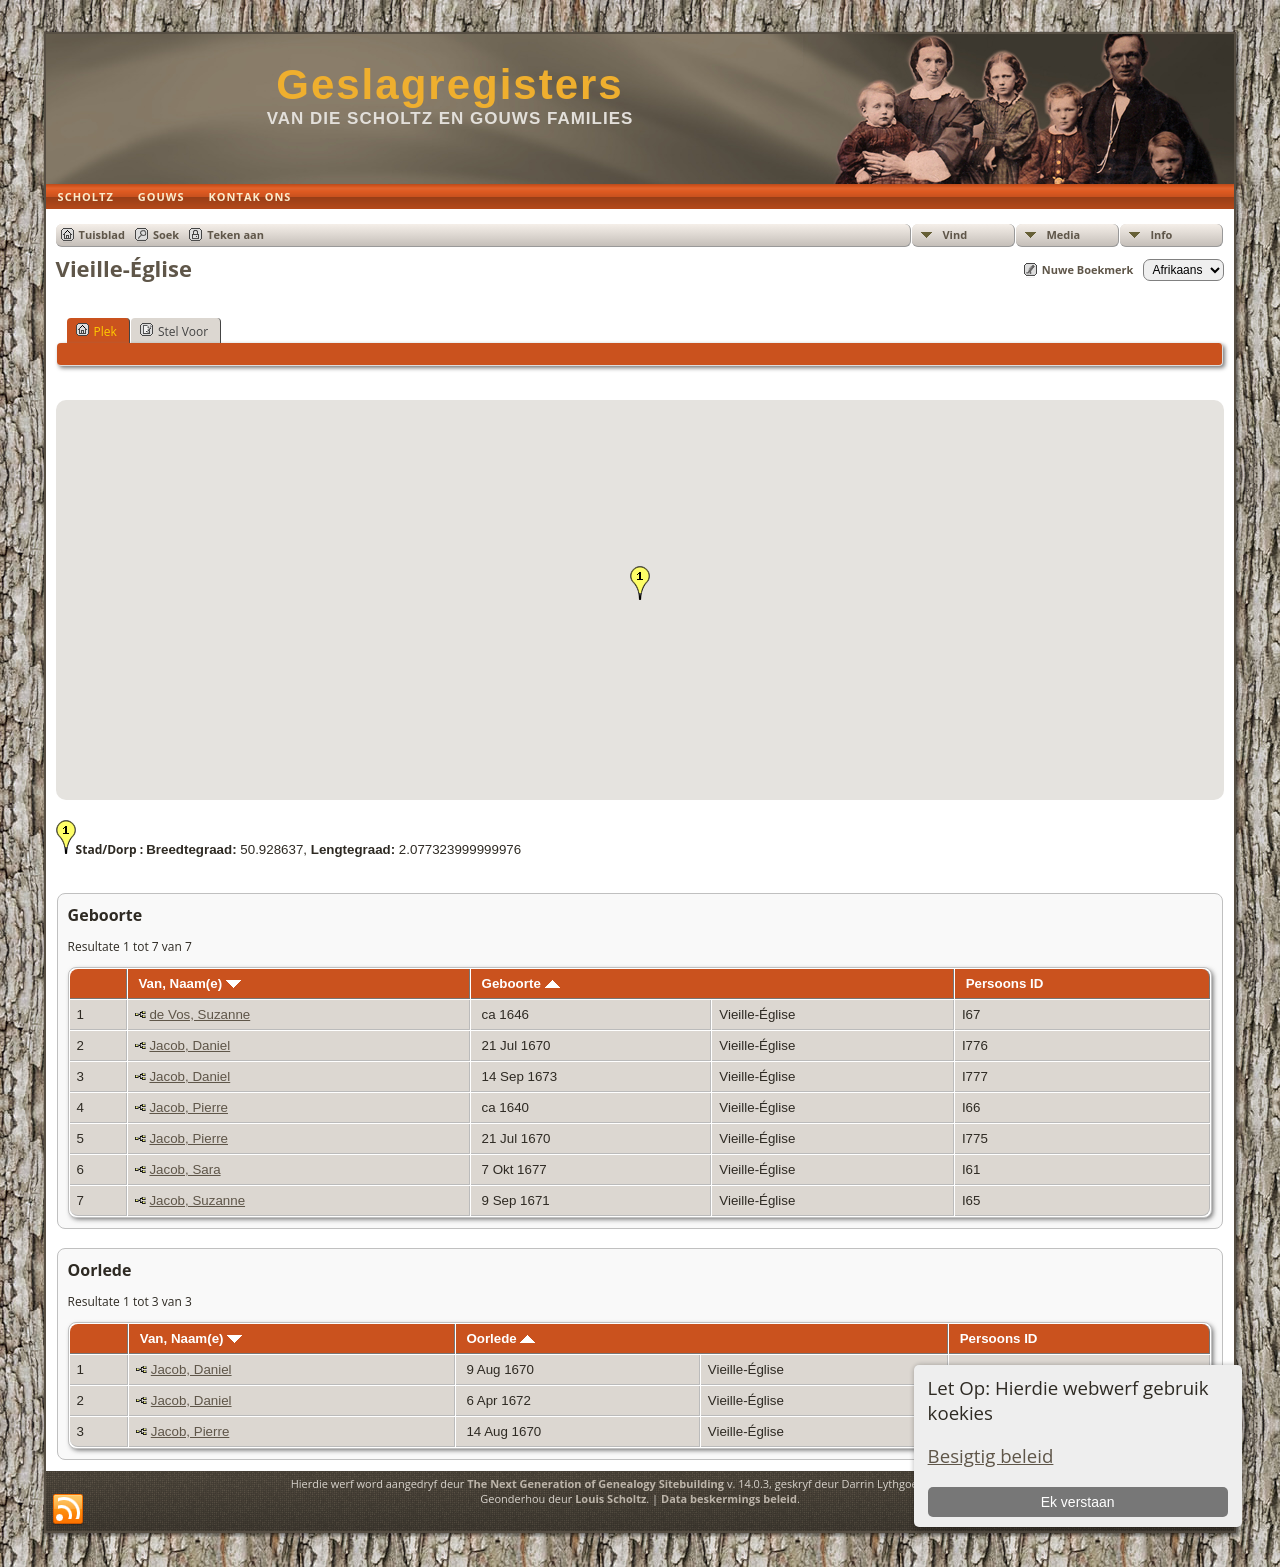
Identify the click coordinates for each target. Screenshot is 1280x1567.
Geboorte (521, 983)
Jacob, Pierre (188, 1107)
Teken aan (235, 234)
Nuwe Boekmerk (1088, 269)
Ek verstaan (1078, 1502)
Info (1161, 234)
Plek (96, 331)
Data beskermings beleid (729, 1498)
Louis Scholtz (610, 1498)
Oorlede (500, 1338)
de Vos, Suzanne (199, 1014)
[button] (640, 583)
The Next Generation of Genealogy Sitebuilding (595, 1483)
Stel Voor (174, 331)
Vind (954, 234)
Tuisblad (102, 234)
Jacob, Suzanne (197, 1200)
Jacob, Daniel (189, 1045)
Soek (166, 234)
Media (1063, 234)
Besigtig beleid (991, 1455)
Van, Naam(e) (189, 983)
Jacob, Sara (184, 1169)
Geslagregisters (450, 84)
